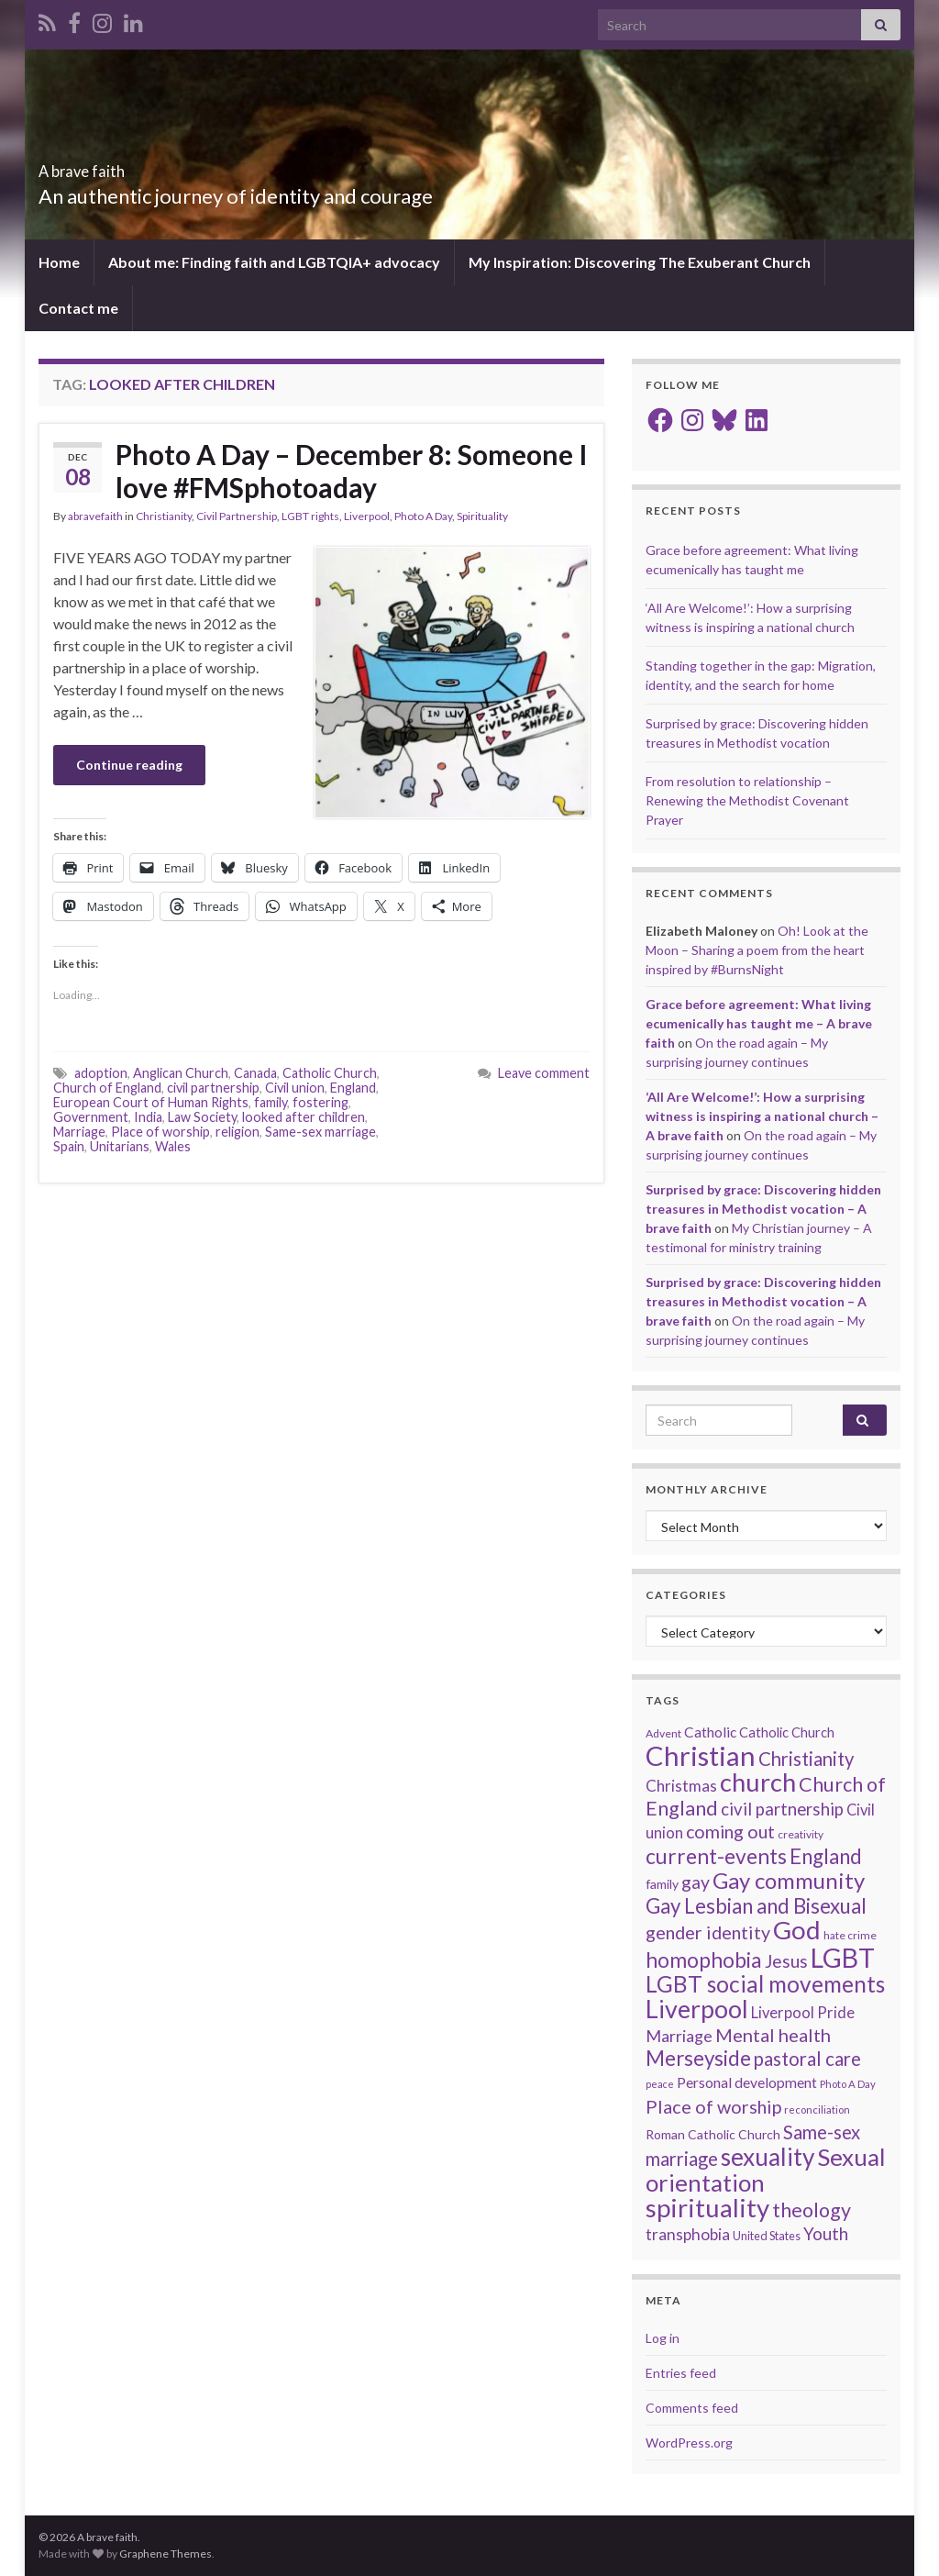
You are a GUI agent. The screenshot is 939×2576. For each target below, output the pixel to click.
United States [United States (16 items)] (767, 2235)
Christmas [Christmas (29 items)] (681, 1785)
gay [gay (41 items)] (695, 1882)
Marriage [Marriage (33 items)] (679, 2036)
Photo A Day (423, 516)
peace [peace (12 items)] (660, 2084)
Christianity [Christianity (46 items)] (806, 1759)
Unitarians (119, 1146)
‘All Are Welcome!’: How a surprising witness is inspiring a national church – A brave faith (762, 1116)
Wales (173, 1146)
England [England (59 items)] (826, 1856)
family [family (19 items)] (662, 1884)
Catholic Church (329, 1073)
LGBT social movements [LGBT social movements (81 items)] (765, 1984)
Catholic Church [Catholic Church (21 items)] (786, 1732)
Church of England (107, 1087)
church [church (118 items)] (758, 1782)
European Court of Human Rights (151, 1102)
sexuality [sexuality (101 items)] (767, 2156)
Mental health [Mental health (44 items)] (773, 2035)
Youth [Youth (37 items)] (825, 2233)
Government (90, 1117)
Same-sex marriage (320, 1131)
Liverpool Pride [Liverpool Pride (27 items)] (803, 2013)
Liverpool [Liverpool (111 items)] (697, 2008)
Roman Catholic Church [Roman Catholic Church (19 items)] (713, 2134)
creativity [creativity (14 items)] (800, 1834)
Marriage (79, 1131)
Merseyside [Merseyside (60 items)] (698, 2058)
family (270, 1102)
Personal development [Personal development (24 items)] (747, 2082)
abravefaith (95, 516)
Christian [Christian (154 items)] (701, 1755)
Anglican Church (180, 1073)
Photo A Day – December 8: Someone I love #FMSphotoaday (352, 471)
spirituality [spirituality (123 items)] (707, 2208)
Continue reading (129, 764)
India (148, 1117)
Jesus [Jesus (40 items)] (786, 1960)
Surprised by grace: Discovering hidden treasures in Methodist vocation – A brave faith (763, 1209)
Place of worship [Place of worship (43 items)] (713, 2106)
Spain (68, 1146)
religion (237, 1131)
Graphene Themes (165, 2553)
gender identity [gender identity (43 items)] (708, 1932)
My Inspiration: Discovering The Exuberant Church (640, 262)
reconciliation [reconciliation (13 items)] (817, 2109)
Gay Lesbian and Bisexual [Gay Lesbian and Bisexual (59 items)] (756, 1905)
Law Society (202, 1117)
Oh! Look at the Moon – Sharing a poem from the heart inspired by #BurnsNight (757, 950)
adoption (100, 1073)
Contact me (78, 307)
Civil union (295, 1087)
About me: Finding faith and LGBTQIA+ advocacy (274, 262)
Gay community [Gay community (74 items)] (789, 1880)
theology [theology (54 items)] (811, 2210)
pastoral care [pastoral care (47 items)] (807, 2059)
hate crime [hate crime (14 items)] (850, 1935)
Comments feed (692, 2407)
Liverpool (367, 516)
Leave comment (544, 1073)
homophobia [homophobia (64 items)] (704, 1960)
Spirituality (482, 516)
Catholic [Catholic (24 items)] (710, 1732)
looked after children (303, 1117)
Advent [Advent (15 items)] (663, 1733)
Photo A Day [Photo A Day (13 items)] (848, 2084)
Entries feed (681, 2373)
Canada (255, 1073)
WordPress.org (689, 2442)
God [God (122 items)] (797, 1930)
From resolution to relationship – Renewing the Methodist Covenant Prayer (747, 800)
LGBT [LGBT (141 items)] (843, 1957)
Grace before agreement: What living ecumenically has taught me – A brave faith (759, 1023)
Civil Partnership (236, 516)
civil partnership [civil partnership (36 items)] (782, 1809)
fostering (320, 1102)
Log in (662, 2338)
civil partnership (213, 1087)
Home (59, 262)
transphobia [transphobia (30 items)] (688, 2234)
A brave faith (113, 165)
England (353, 1087)
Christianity (164, 516)
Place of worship (160, 1131)
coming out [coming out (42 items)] (730, 1831)
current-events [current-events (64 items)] (716, 1856)
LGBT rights (310, 516)
